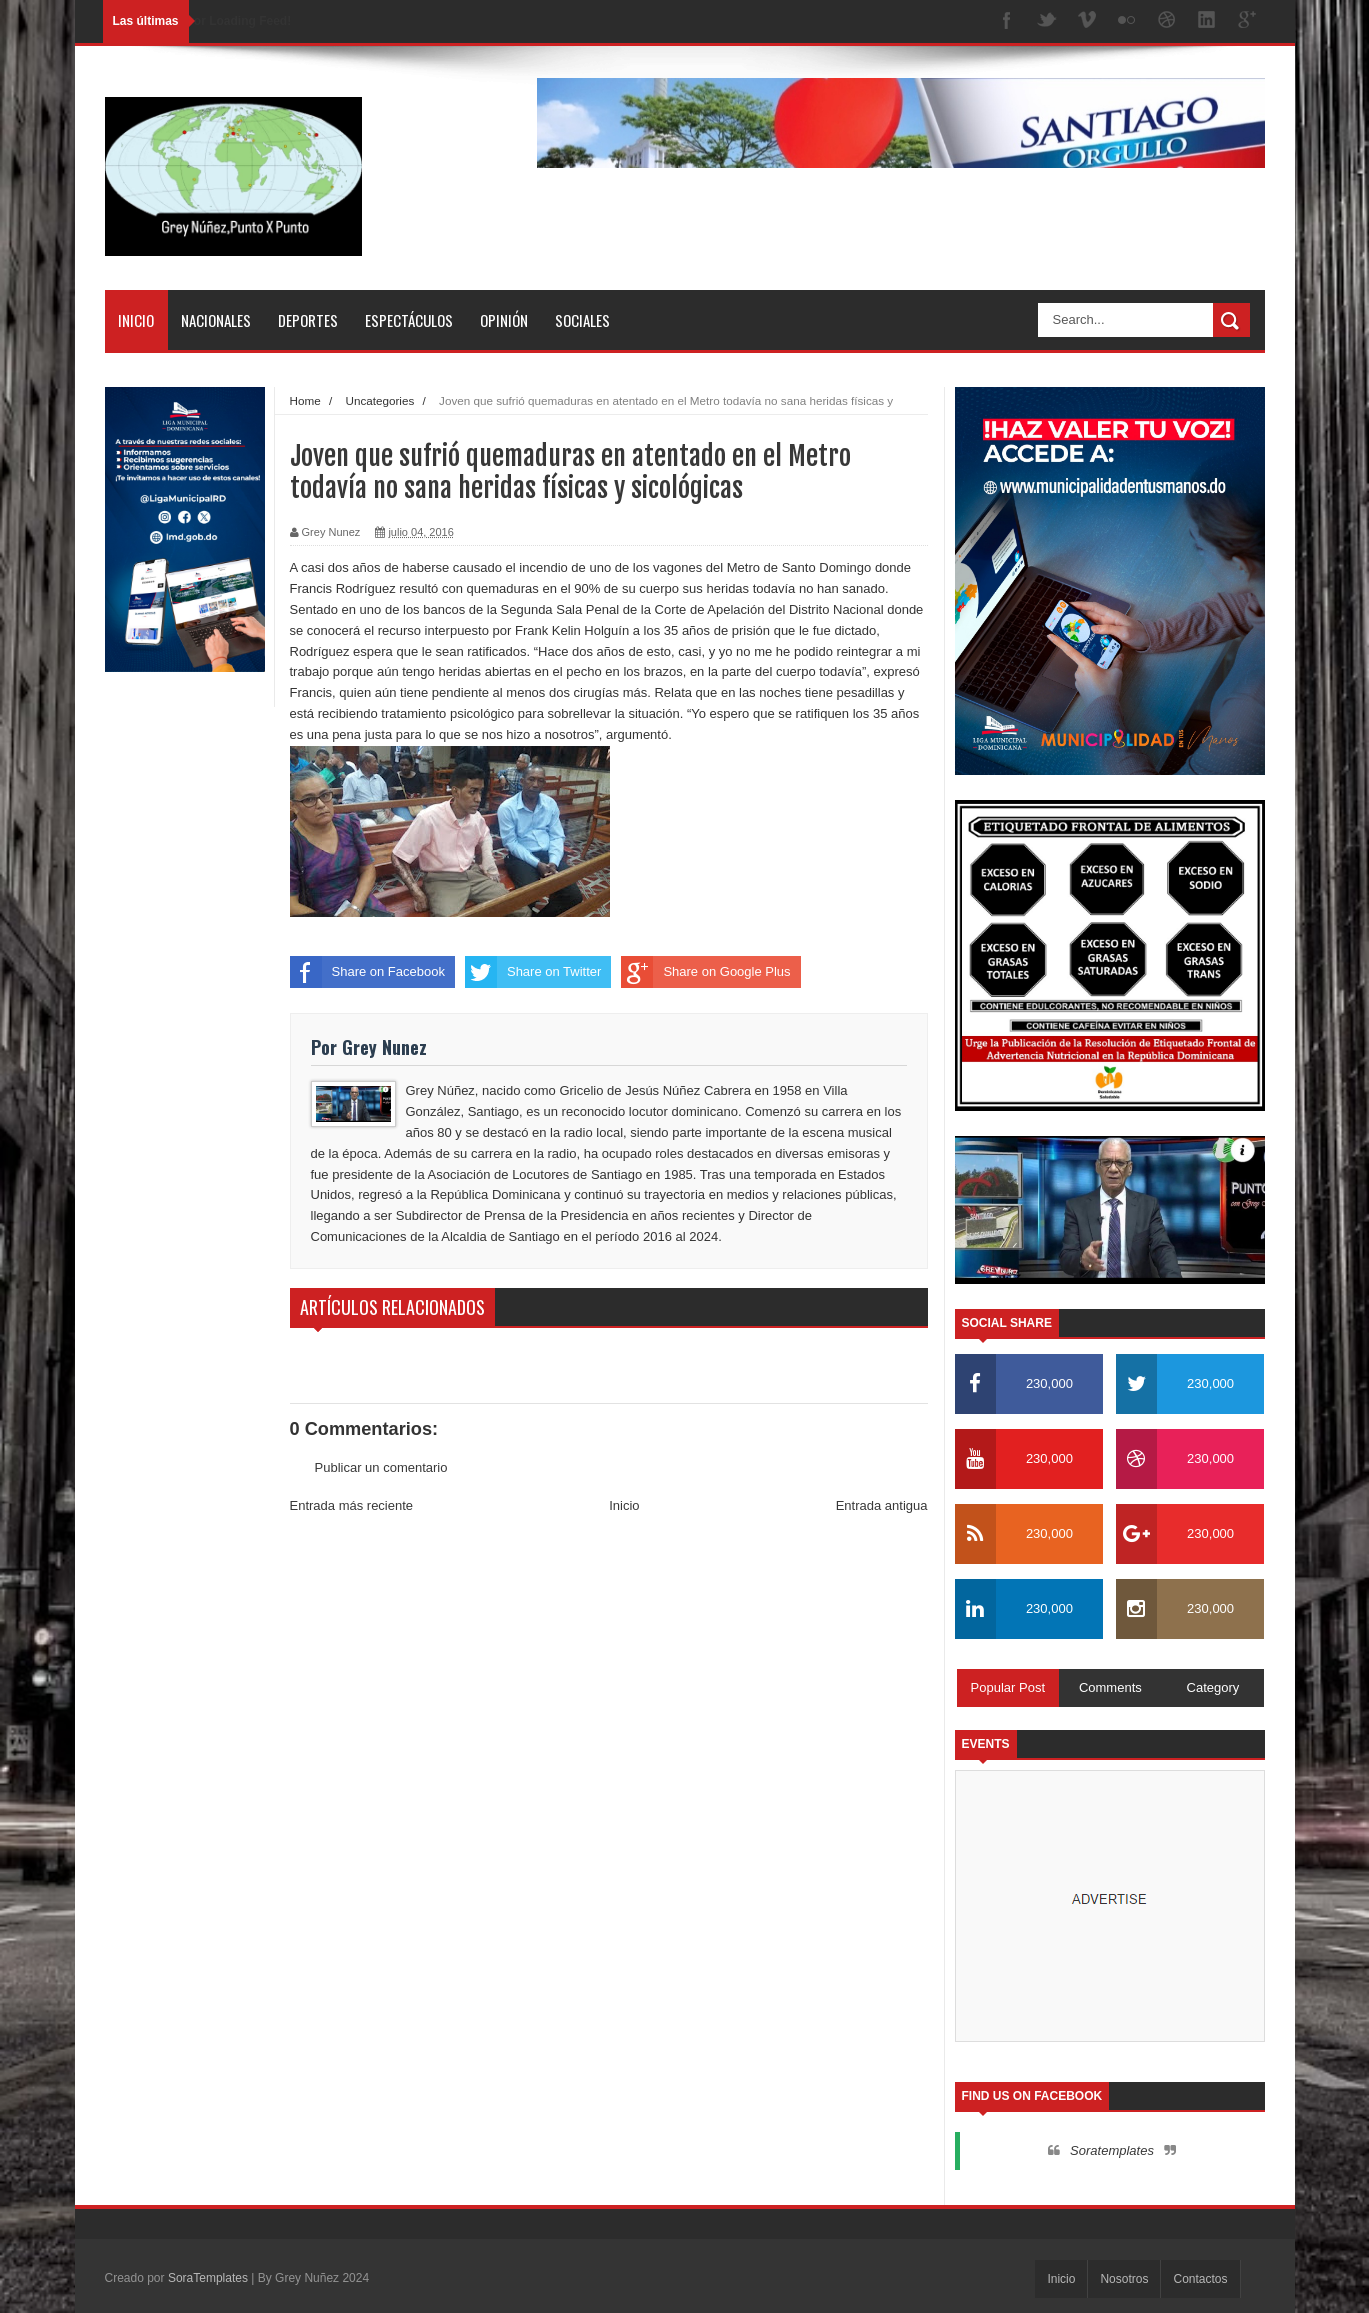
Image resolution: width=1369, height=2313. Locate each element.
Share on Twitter (533, 972)
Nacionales (216, 320)
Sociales (582, 320)
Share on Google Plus (705, 972)
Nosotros (1124, 2279)
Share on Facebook (367, 972)
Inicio (136, 320)
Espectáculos (409, 320)
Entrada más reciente (352, 1505)
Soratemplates (1112, 2150)
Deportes (308, 320)
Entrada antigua (882, 1505)
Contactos (1200, 2279)
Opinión (504, 320)
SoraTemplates (208, 2278)
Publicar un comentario (381, 1467)
